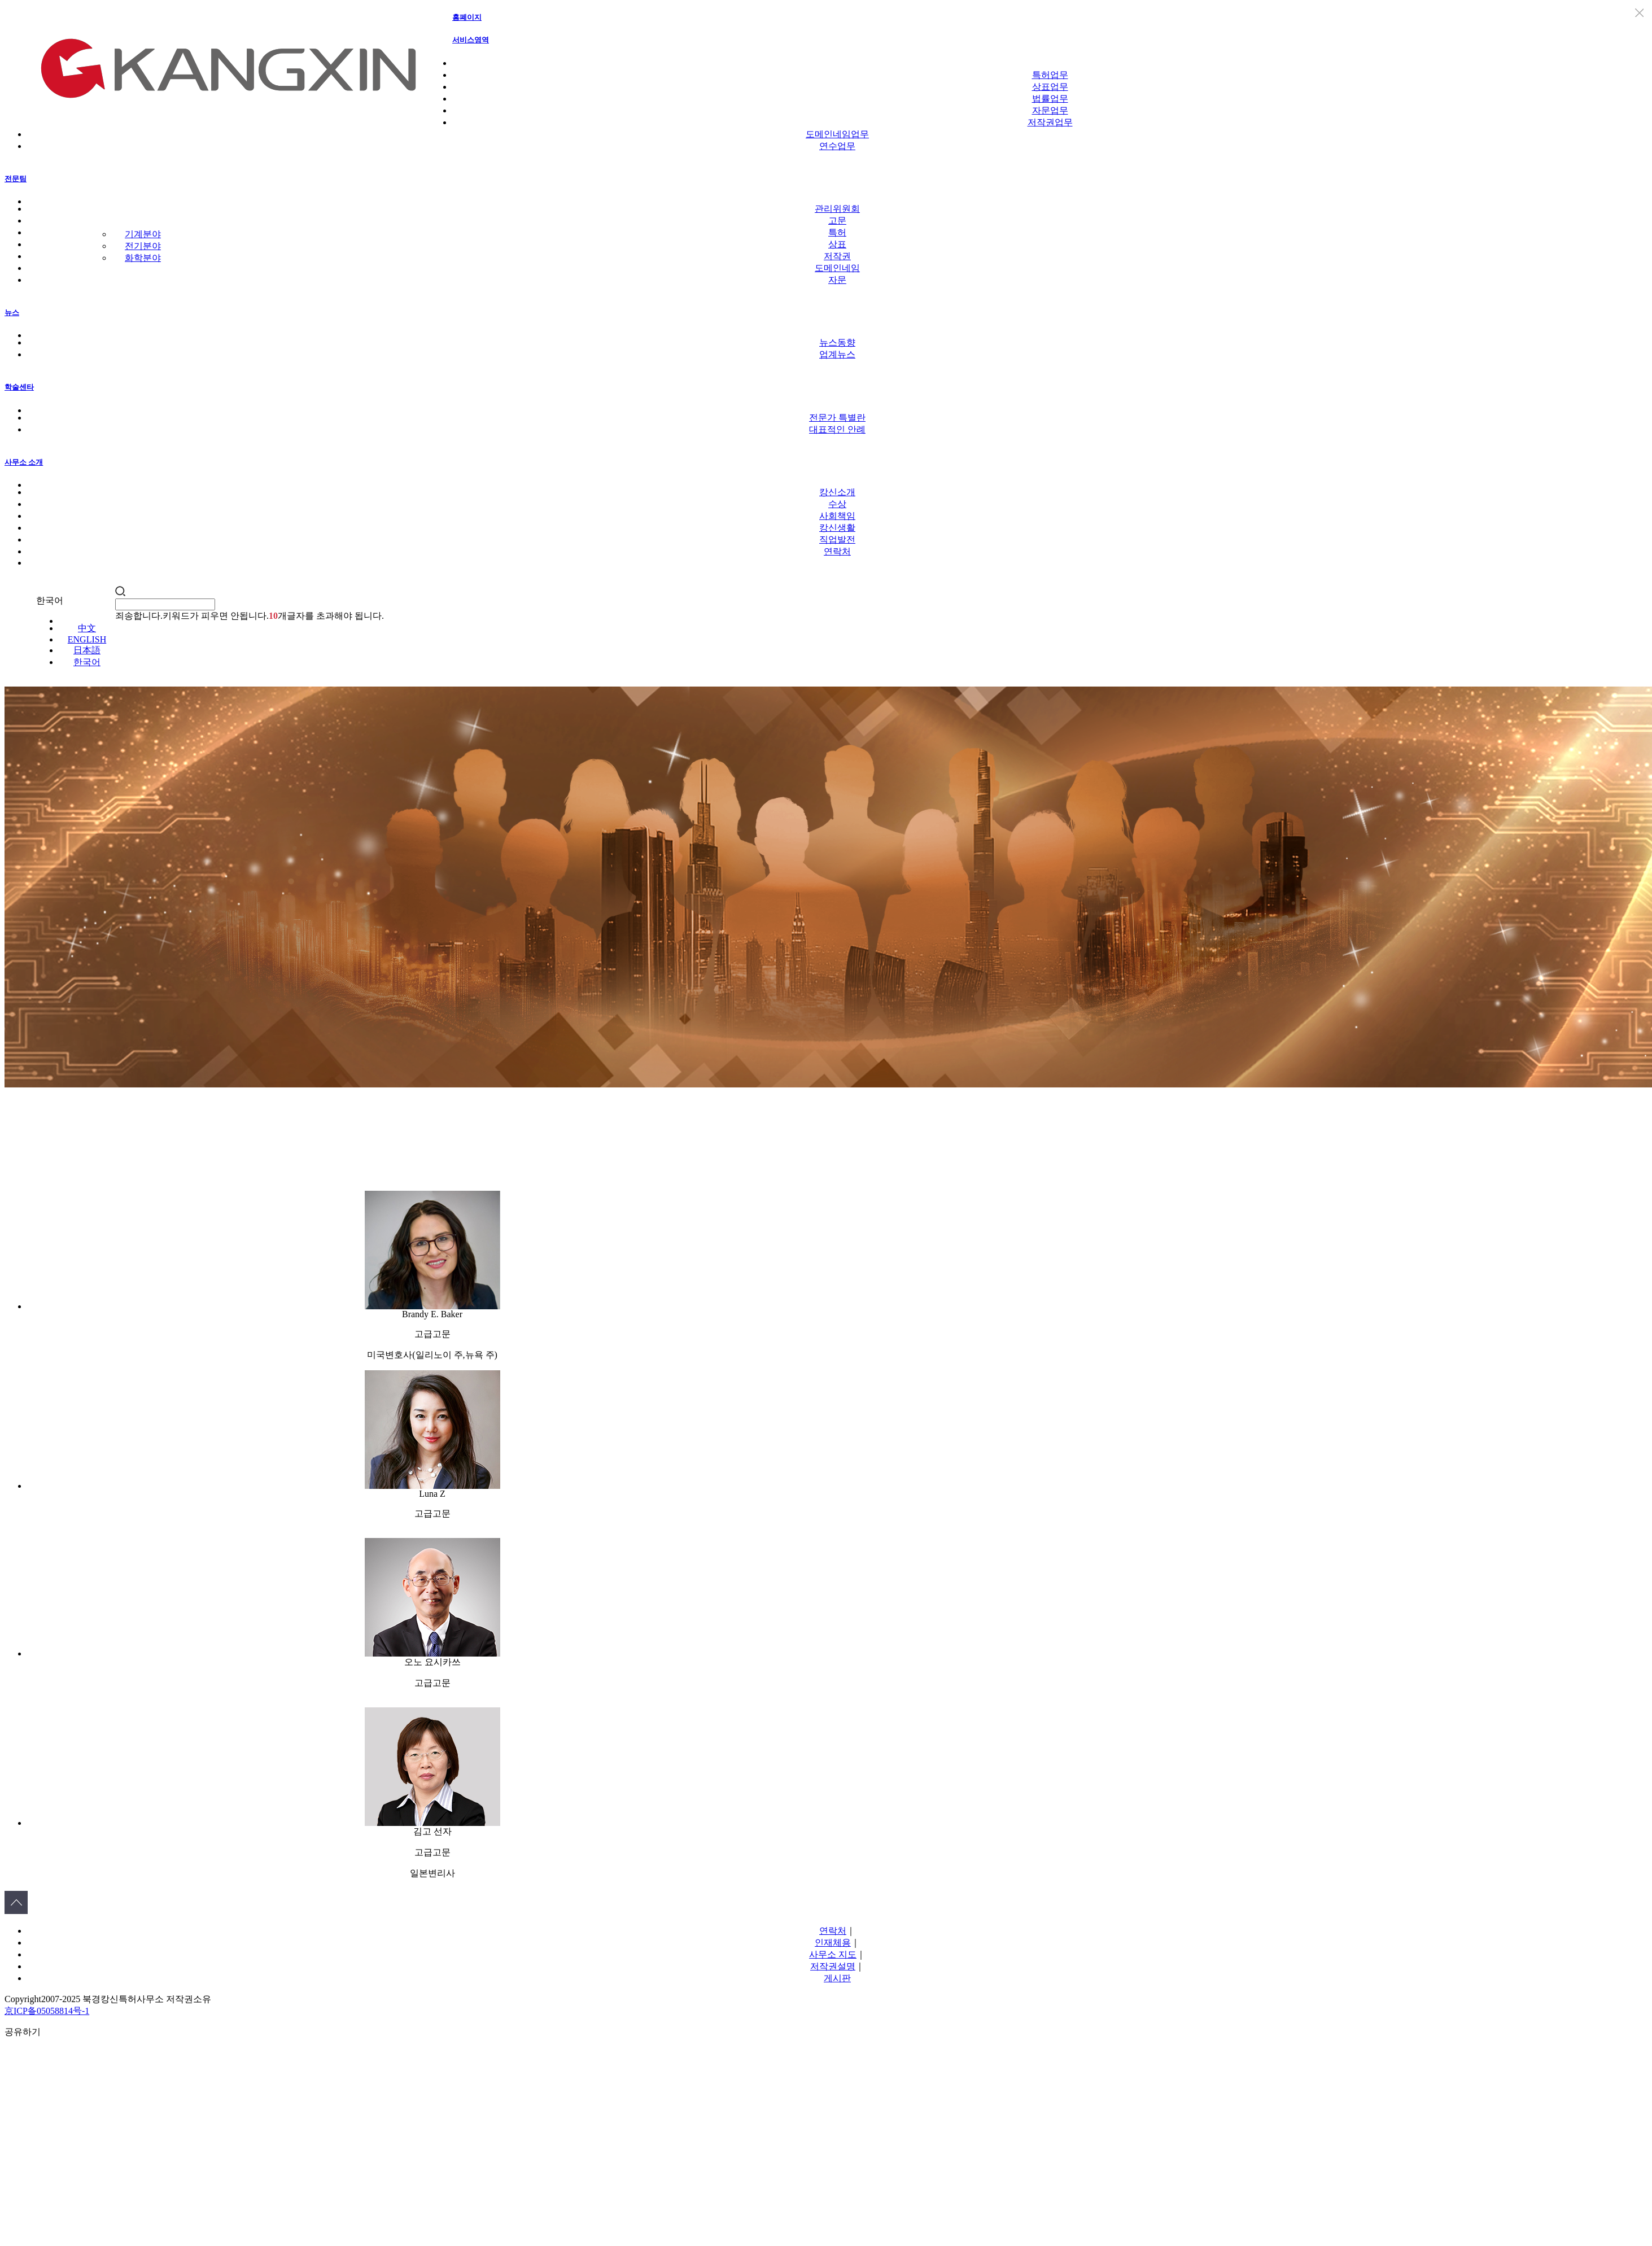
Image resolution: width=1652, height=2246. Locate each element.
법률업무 (1050, 98)
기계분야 (143, 234)
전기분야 (143, 246)
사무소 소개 (24, 462)
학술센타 (19, 387)
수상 (837, 504)
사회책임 (837, 516)
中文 (87, 628)
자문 (837, 280)
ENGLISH (87, 639)
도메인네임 (837, 268)
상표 (837, 244)
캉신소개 (837, 492)
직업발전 (837, 539)
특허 (837, 232)
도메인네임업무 (837, 134)
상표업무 (1050, 86)
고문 (837, 220)
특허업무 (1050, 75)
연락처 (837, 551)
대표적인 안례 (837, 429)
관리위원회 (837, 208)
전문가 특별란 (837, 417)
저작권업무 (1050, 122)
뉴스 (12, 312)
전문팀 (16, 178)
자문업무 (1050, 110)
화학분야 (143, 258)
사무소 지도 (832, 1954)
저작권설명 (832, 1966)
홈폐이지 (467, 17)
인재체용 (833, 1942)
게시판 (837, 1978)
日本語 (86, 650)
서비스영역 (470, 40)
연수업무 (837, 146)
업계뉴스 (837, 354)
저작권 (837, 256)
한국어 (86, 662)
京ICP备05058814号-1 (47, 2011)
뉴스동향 (837, 342)
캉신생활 (837, 527)
